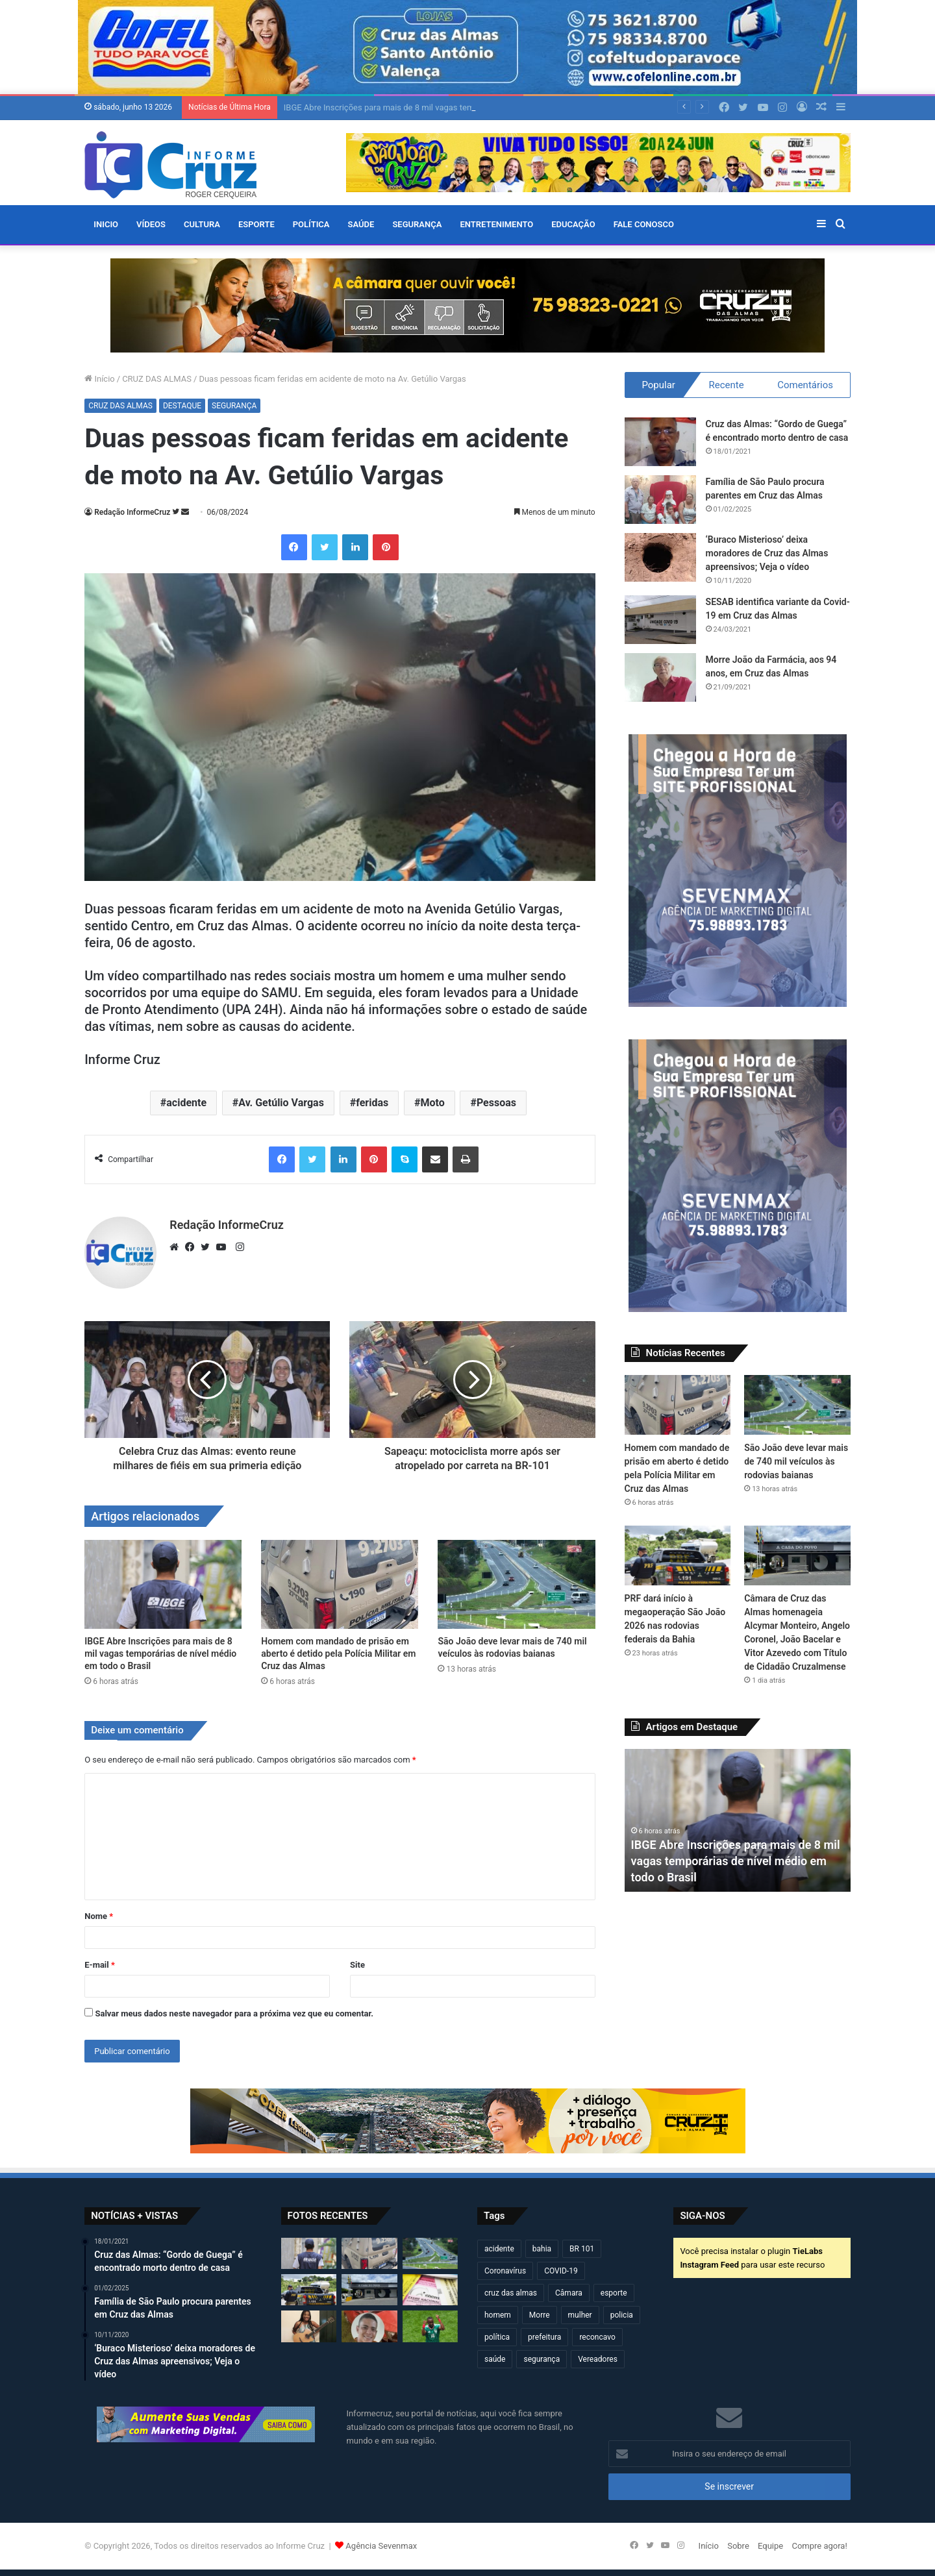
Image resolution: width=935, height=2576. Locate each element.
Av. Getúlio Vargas (281, 1102)
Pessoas (496, 1102)
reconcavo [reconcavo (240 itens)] (597, 2337)
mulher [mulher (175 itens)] (580, 2315)
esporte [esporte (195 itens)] (614, 2292)
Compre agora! (819, 2546)
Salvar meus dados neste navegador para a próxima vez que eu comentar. (234, 2013)
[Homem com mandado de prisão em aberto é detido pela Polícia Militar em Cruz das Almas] (339, 1584)
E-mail (99, 1965)
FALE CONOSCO (644, 224)
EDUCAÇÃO (573, 224)
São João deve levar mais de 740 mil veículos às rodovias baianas (796, 1461)
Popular (658, 385)
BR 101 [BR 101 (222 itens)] (581, 2248)
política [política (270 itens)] (497, 2337)
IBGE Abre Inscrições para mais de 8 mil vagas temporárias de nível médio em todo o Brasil (160, 1653)
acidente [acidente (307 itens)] (499, 2248)
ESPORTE (256, 224)
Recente (725, 385)
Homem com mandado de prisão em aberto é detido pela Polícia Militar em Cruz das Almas (338, 1653)
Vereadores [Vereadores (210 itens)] (597, 2359)
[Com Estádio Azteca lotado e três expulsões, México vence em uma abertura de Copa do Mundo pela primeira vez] (430, 2326)
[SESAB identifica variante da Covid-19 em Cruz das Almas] (660, 619)
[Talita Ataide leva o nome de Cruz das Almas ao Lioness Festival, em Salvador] (308, 2326)
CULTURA (202, 224)
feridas (372, 1102)
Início (99, 379)
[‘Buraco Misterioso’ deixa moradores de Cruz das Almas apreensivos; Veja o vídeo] (660, 557)
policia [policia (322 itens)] (621, 2315)
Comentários (805, 385)
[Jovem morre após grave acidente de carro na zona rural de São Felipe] (369, 2326)
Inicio (106, 224)
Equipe (770, 2546)
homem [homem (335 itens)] (497, 2315)
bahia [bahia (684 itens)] (541, 2248)
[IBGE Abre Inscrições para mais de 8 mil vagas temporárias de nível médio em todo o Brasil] (163, 1584)
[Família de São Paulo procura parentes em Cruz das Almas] (660, 499)
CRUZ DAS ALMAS (157, 379)
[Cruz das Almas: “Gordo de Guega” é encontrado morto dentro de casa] (660, 441)
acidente (186, 1102)
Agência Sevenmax (381, 2546)
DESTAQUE (182, 405)
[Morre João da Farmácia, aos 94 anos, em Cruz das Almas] (660, 677)
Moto (432, 1102)
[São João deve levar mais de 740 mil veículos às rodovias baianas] (516, 1584)
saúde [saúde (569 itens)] (494, 2359)
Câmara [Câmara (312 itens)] (568, 2292)
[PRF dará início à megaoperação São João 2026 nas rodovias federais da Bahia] (678, 1555)
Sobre (738, 2546)
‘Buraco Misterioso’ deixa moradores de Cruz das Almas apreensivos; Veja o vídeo (767, 553)
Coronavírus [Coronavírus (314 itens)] (505, 2270)
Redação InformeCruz (132, 512)
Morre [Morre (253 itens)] (539, 2315)
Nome (98, 1916)
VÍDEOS (151, 224)
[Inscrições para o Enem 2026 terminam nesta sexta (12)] (430, 2289)
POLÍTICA (311, 224)
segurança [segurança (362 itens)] (541, 2359)
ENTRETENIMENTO (496, 224)
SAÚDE (361, 224)
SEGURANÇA (417, 224)
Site (357, 1965)
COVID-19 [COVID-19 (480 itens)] (561, 2270)
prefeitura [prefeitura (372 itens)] (544, 2337)
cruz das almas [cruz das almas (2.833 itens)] (510, 2292)
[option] (738, 1820)
